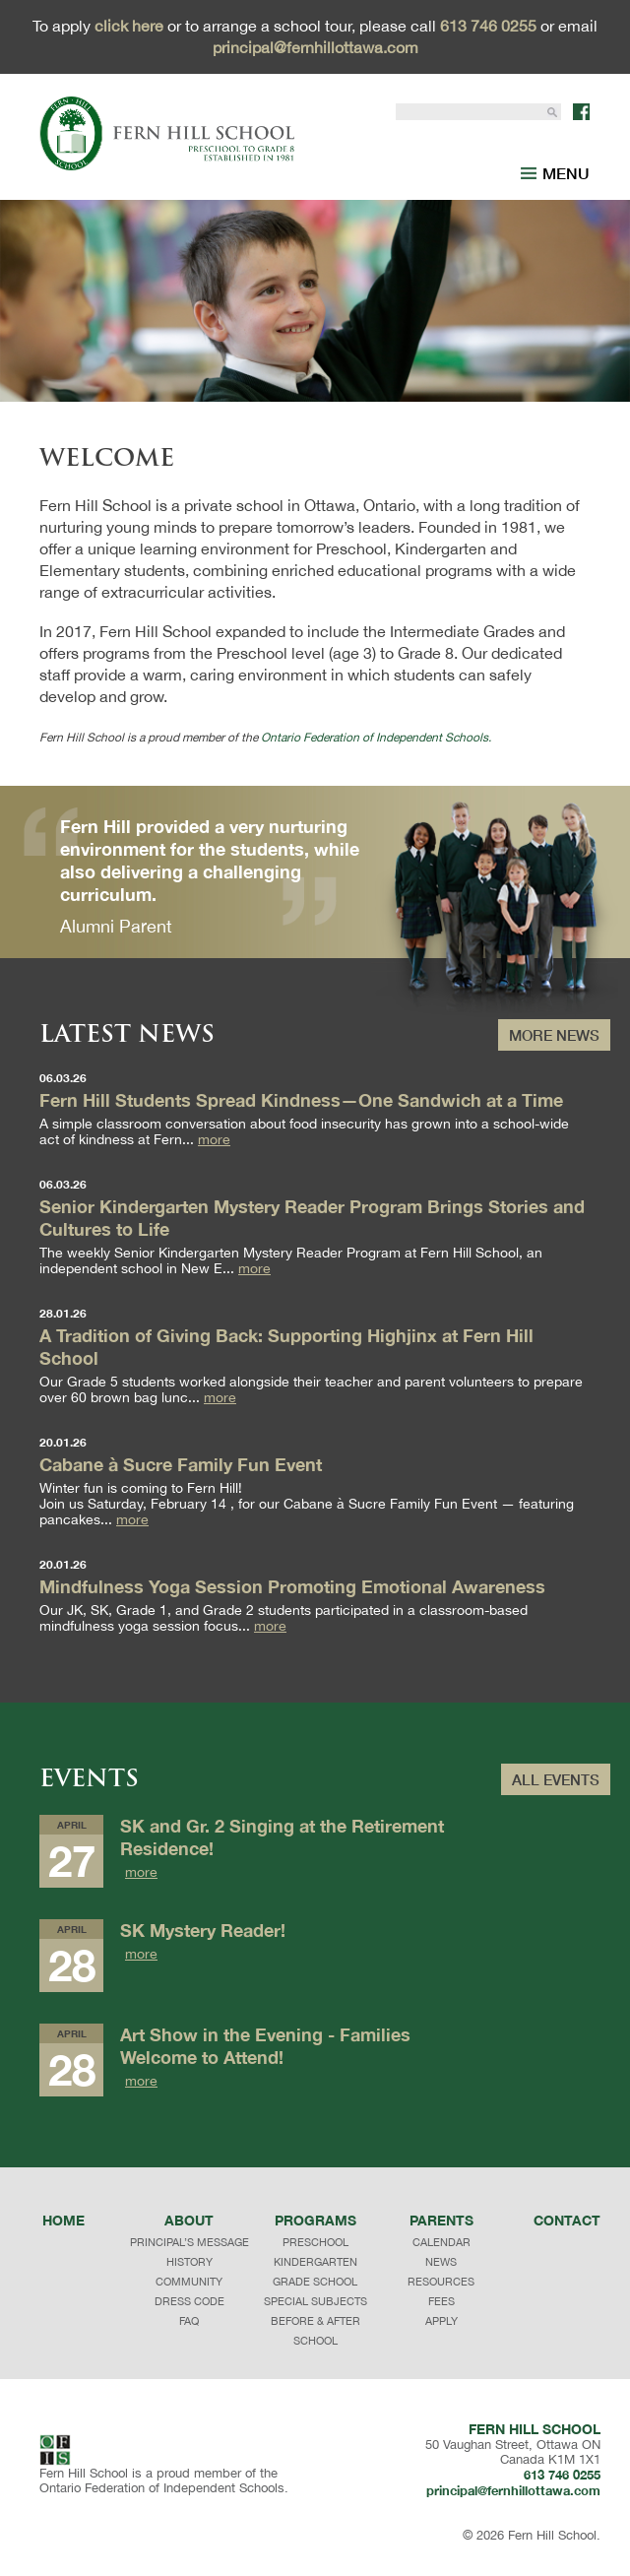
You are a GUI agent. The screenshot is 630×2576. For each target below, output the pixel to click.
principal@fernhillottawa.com (315, 47)
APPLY (441, 2321)
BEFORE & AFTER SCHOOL (315, 2331)
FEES (441, 2301)
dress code (189, 2301)
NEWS (441, 2262)
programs (315, 2220)
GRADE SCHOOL (315, 2281)
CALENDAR (441, 2242)
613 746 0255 (488, 25)
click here (128, 25)
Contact (567, 2220)
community (189, 2281)
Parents (441, 2220)
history (189, 2262)
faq (189, 2321)
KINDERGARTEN (315, 2262)
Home (63, 2220)
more (214, 1139)
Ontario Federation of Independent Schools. (376, 737)
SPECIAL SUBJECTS (315, 2301)
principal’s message (189, 2242)
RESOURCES (441, 2281)
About (189, 2220)
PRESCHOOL (315, 2242)
